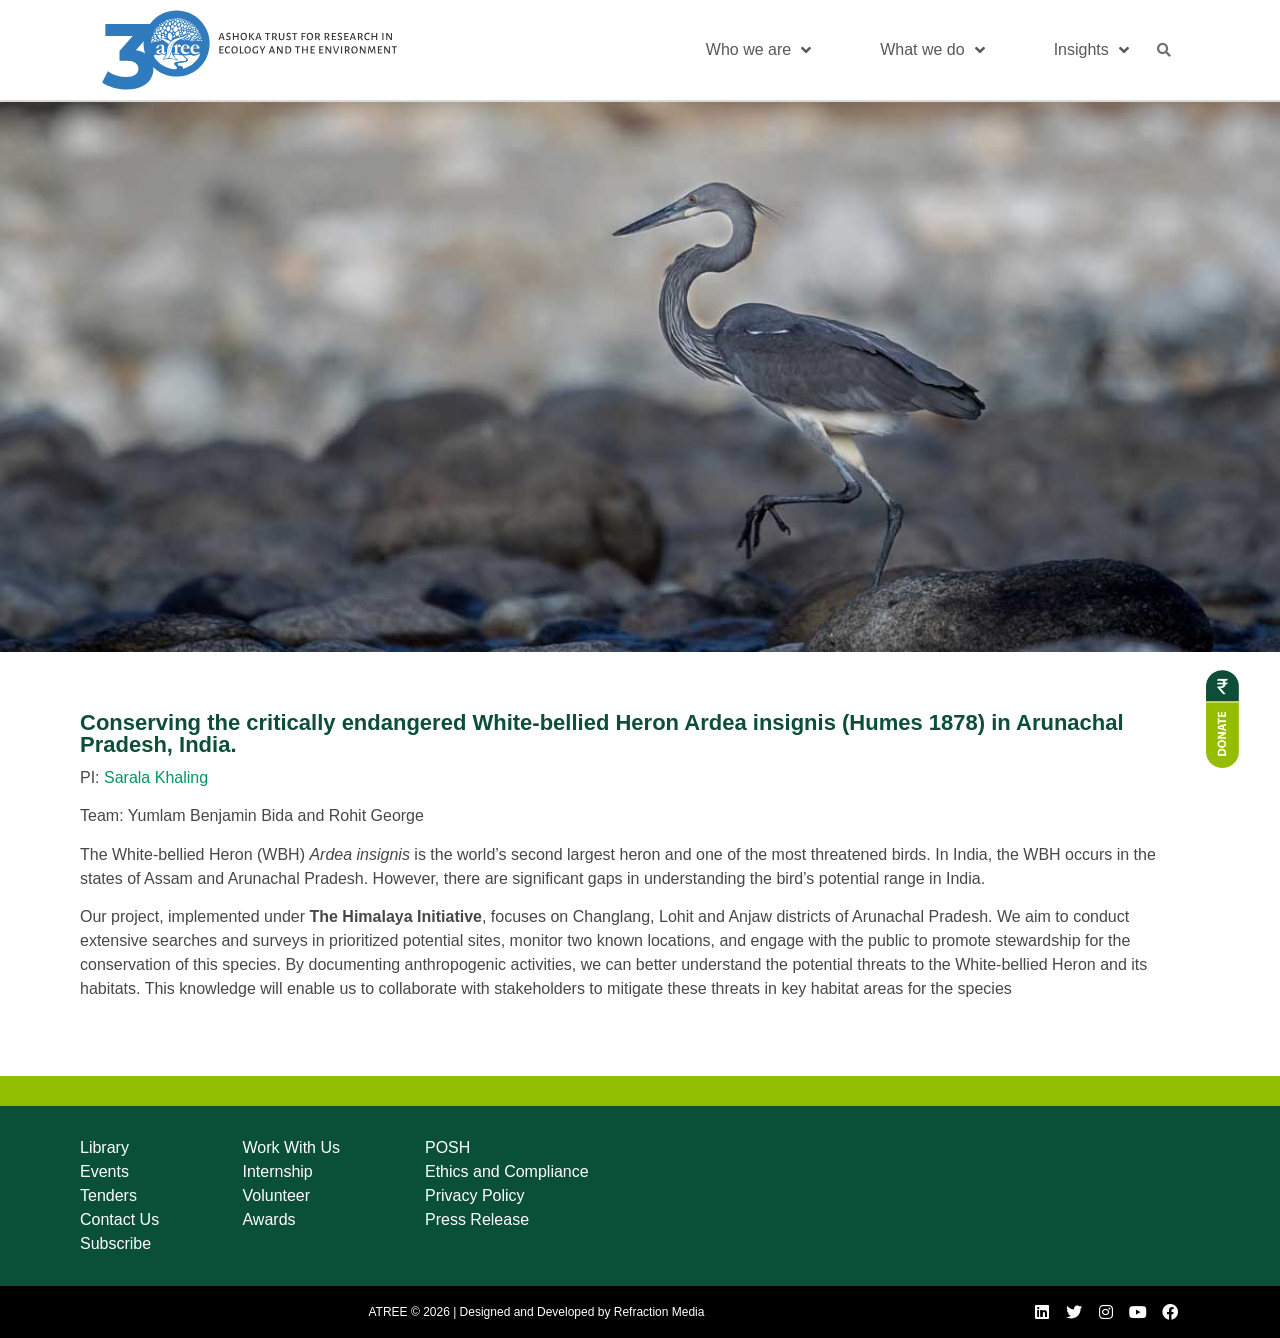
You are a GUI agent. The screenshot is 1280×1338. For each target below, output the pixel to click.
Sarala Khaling (156, 777)
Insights (1091, 50)
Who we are (758, 50)
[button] (1164, 50)
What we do (932, 50)
